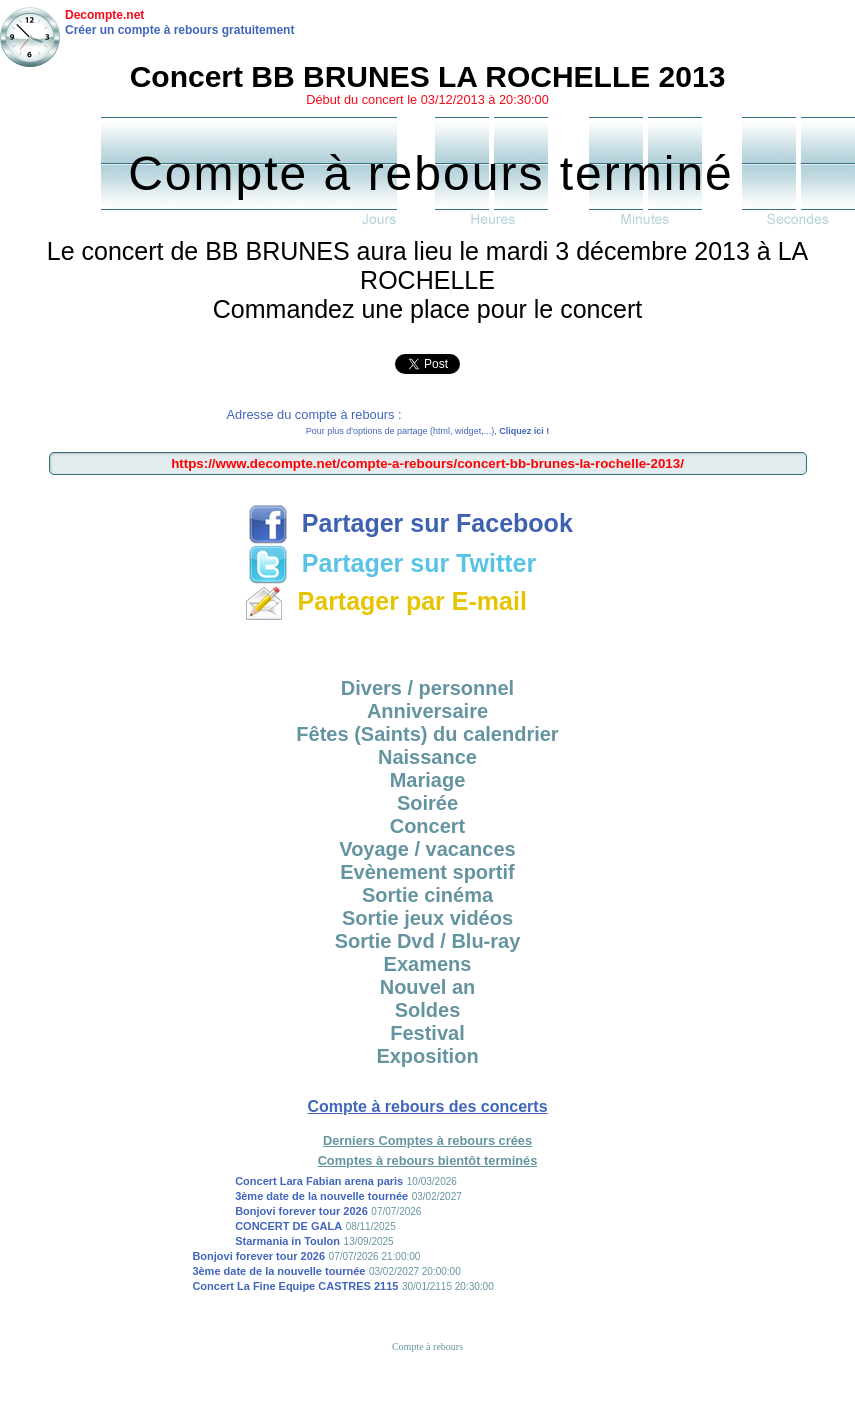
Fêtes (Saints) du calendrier (427, 734)
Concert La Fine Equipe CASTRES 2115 (295, 1286)
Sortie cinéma (427, 895)
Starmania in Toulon (287, 1241)
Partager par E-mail (385, 601)
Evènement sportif (427, 872)
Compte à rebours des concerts (427, 1106)
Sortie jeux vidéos (427, 918)
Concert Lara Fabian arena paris (319, 1181)
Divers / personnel (427, 688)
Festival (427, 1033)
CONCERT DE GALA (288, 1226)
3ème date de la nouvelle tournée (321, 1196)
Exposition (427, 1056)
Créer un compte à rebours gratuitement (179, 30)
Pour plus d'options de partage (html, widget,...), (427, 431)
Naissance (427, 757)
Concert (428, 826)
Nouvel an (428, 987)
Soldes (428, 1010)
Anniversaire (427, 711)
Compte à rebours (427, 1346)
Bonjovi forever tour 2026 (301, 1211)
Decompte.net (104, 15)
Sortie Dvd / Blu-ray (428, 941)
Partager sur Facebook (410, 523)
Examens (428, 964)
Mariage (428, 780)
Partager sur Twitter (392, 563)
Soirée (427, 803)
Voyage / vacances (427, 849)
